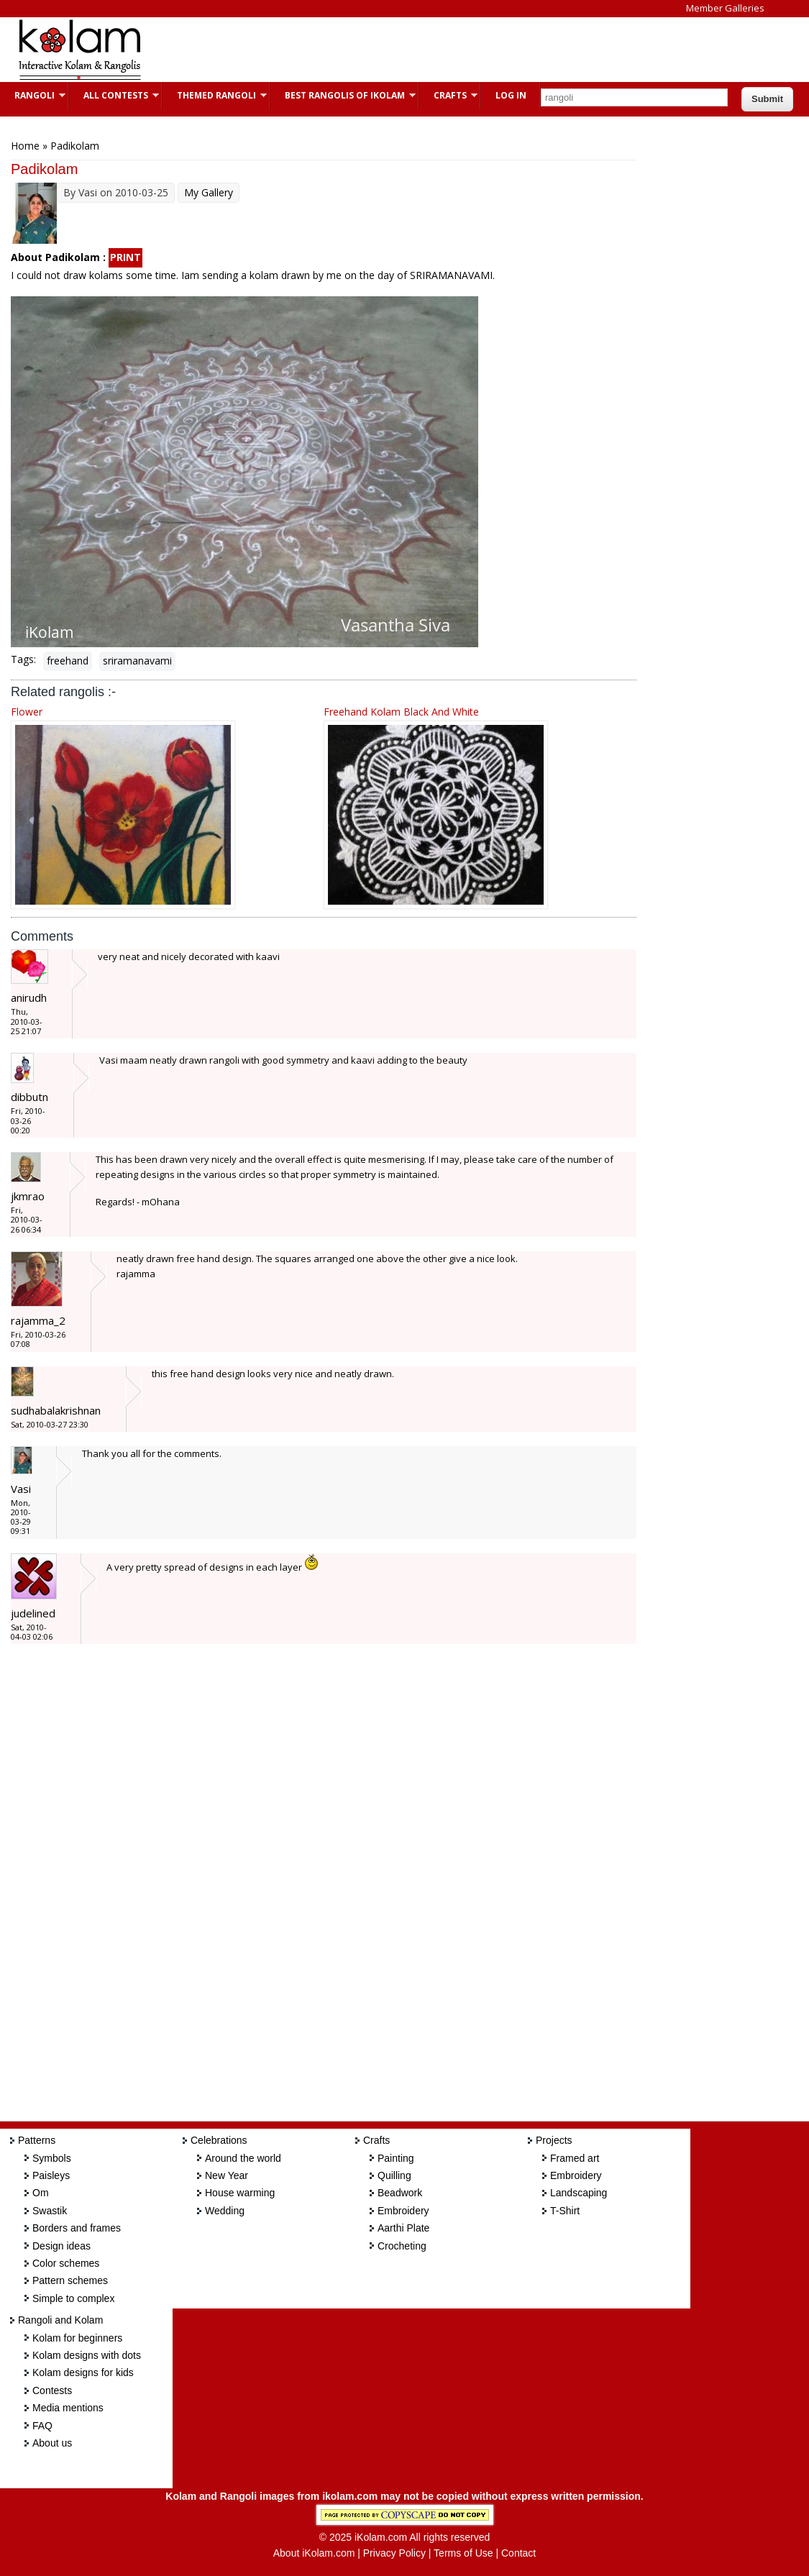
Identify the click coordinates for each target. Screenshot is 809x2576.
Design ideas (61, 2246)
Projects (554, 2140)
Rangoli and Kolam (60, 2320)
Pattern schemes (70, 2280)
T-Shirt (565, 2210)
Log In (510, 95)
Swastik (49, 2210)
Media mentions (68, 2407)
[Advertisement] (420, 49)
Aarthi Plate (403, 2228)
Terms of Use (463, 2553)
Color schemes (65, 2263)
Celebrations (219, 2140)
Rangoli (32, 95)
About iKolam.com (314, 2553)
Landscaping (578, 2192)
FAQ (42, 2425)
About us (52, 2443)
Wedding (224, 2210)
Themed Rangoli (215, 95)
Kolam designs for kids (83, 2372)
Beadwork (400, 2192)
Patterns (36, 2140)
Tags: (23, 659)
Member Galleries (725, 7)
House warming (240, 2192)
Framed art (574, 2158)
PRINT (125, 257)
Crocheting (402, 2246)
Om (40, 2192)
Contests (52, 2390)
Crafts (448, 95)
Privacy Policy (394, 2553)
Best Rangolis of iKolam (343, 95)
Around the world (243, 2158)
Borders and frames (76, 2228)
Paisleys (51, 2175)
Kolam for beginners (77, 2338)
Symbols (51, 2158)
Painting (396, 2158)
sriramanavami (137, 660)
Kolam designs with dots (86, 2355)
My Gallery (208, 192)
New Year (226, 2175)
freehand (67, 660)
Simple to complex (73, 2298)
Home (25, 145)
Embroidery (403, 2210)
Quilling (394, 2175)
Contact (518, 2553)
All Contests (114, 95)
